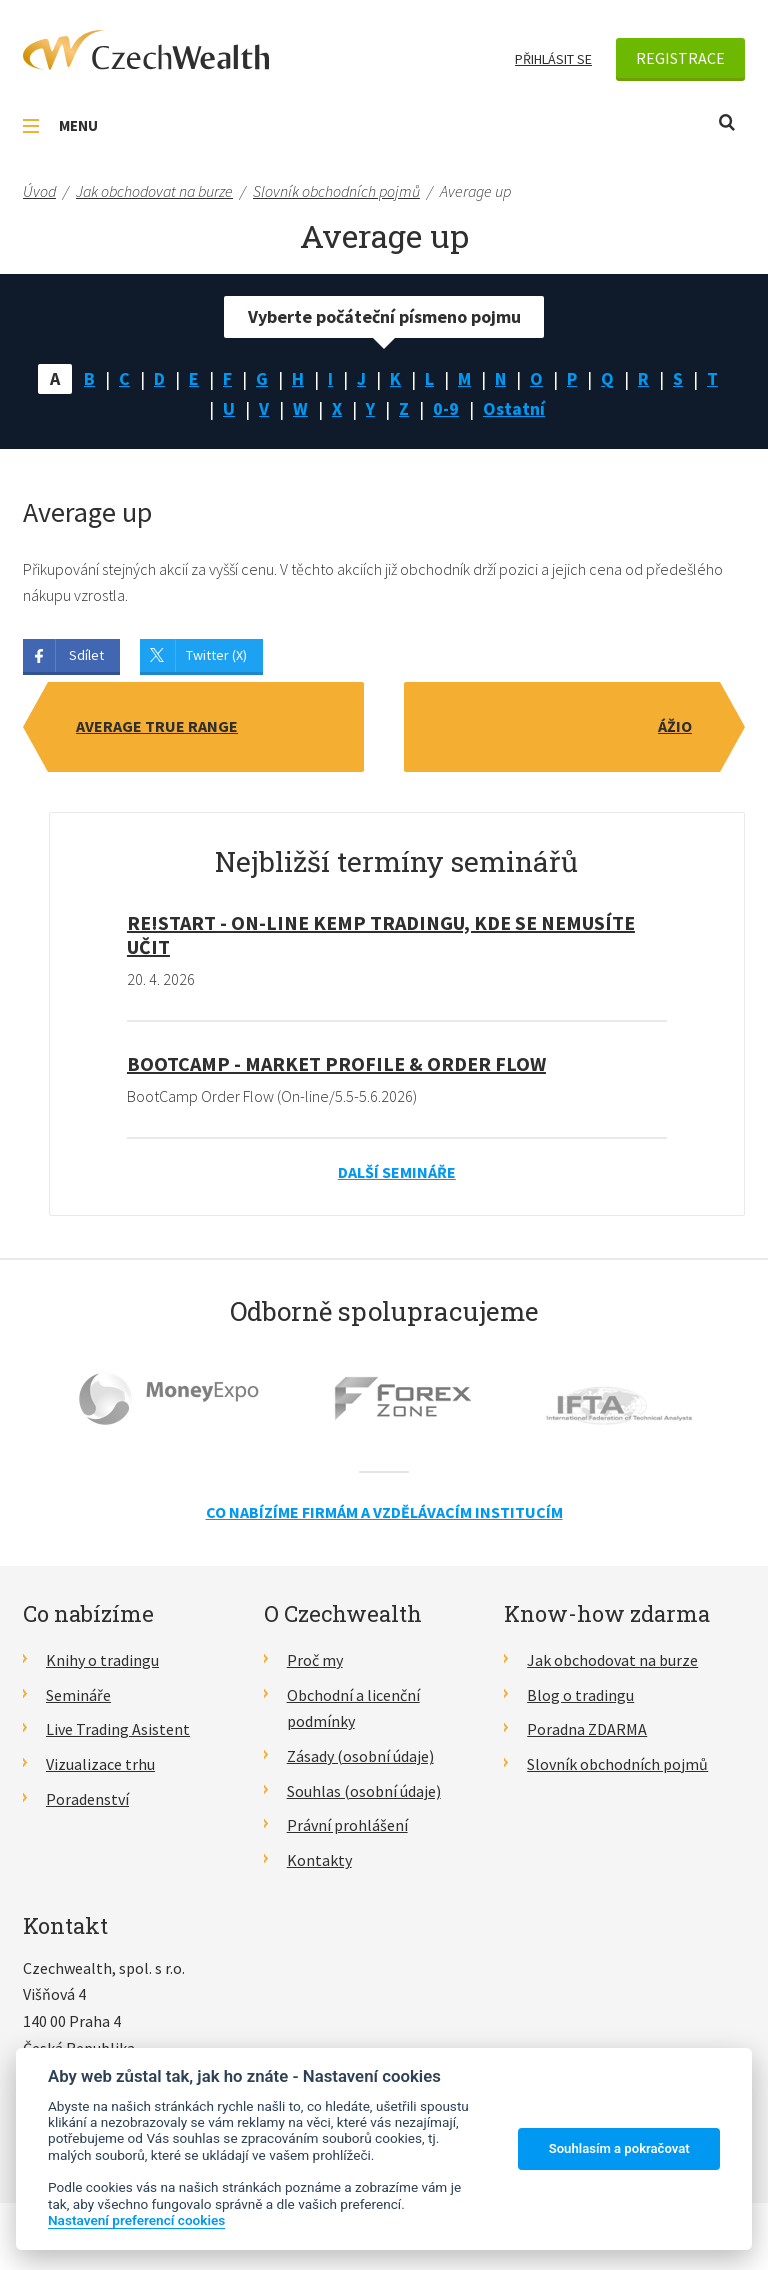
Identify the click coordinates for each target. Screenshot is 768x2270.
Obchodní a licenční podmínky (353, 1708)
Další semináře (397, 1172)
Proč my (315, 1660)
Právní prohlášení (347, 1825)
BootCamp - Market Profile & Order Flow (336, 1063)
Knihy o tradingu (102, 1660)
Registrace (680, 58)
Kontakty (319, 1860)
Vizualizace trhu (100, 1764)
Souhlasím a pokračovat (619, 2148)
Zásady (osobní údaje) (360, 1756)
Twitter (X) (216, 655)
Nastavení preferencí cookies (136, 2220)
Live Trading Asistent (118, 1729)
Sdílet (86, 655)
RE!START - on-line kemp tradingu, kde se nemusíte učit (381, 934)
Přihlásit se (553, 59)
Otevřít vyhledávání (727, 122)
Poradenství (87, 1799)
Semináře (78, 1695)
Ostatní (514, 408)
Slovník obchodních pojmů (617, 1764)
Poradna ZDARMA (587, 1729)
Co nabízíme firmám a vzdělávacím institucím (384, 1512)
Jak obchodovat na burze (612, 1660)
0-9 (446, 408)
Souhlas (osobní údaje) (364, 1791)
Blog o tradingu (580, 1695)
